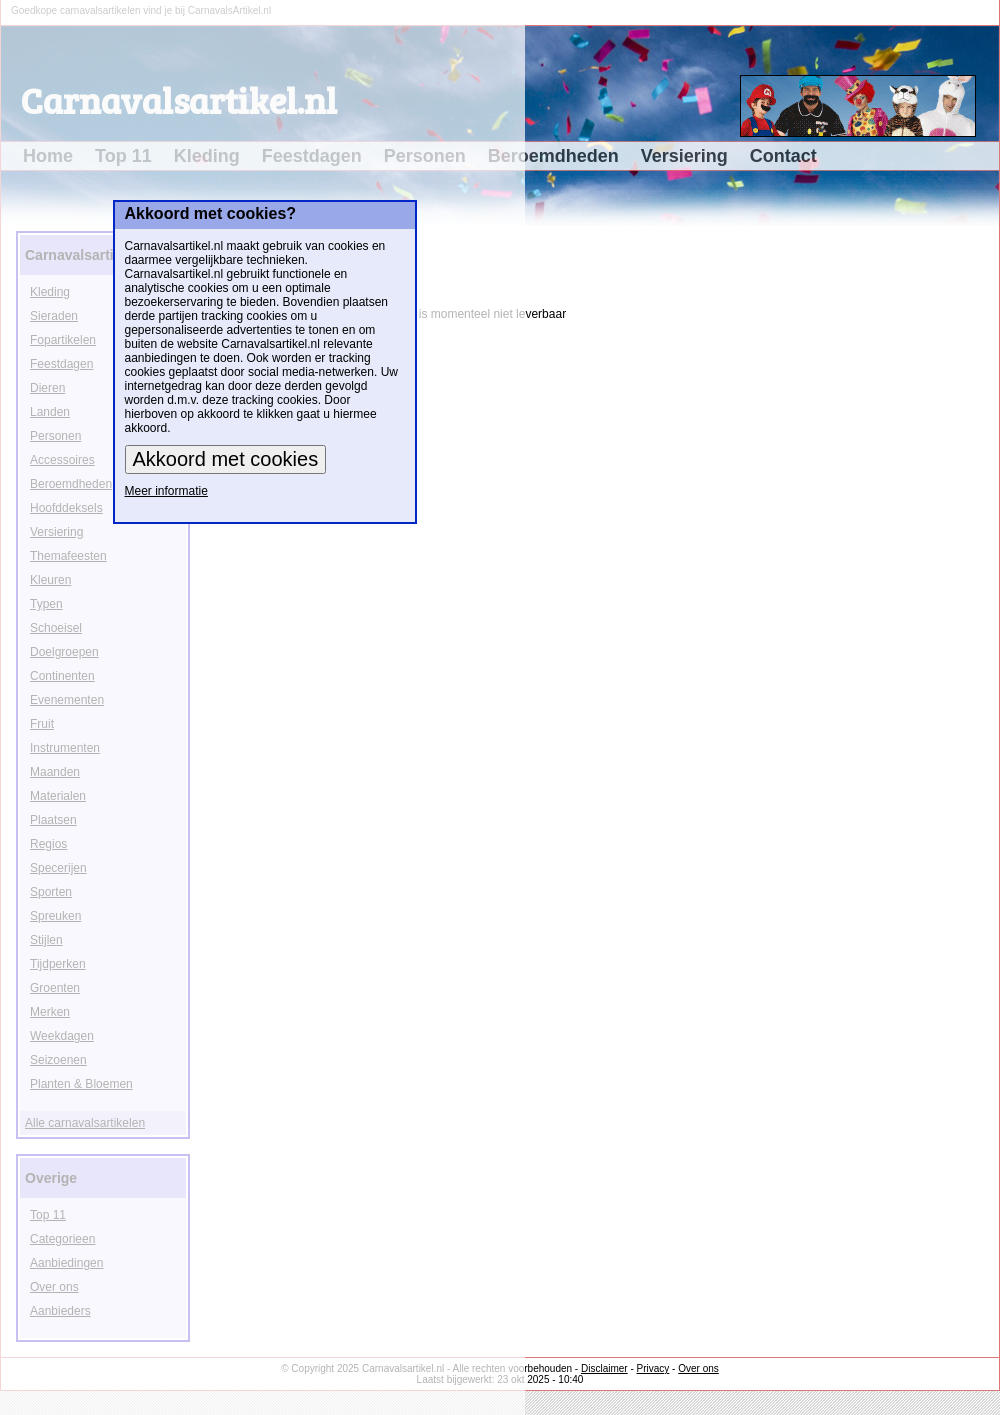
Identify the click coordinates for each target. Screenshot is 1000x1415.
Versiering (684, 156)
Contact (783, 156)
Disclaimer (604, 1368)
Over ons (698, 1368)
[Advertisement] (936, 526)
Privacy (653, 1368)
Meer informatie (166, 491)
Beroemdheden (553, 156)
